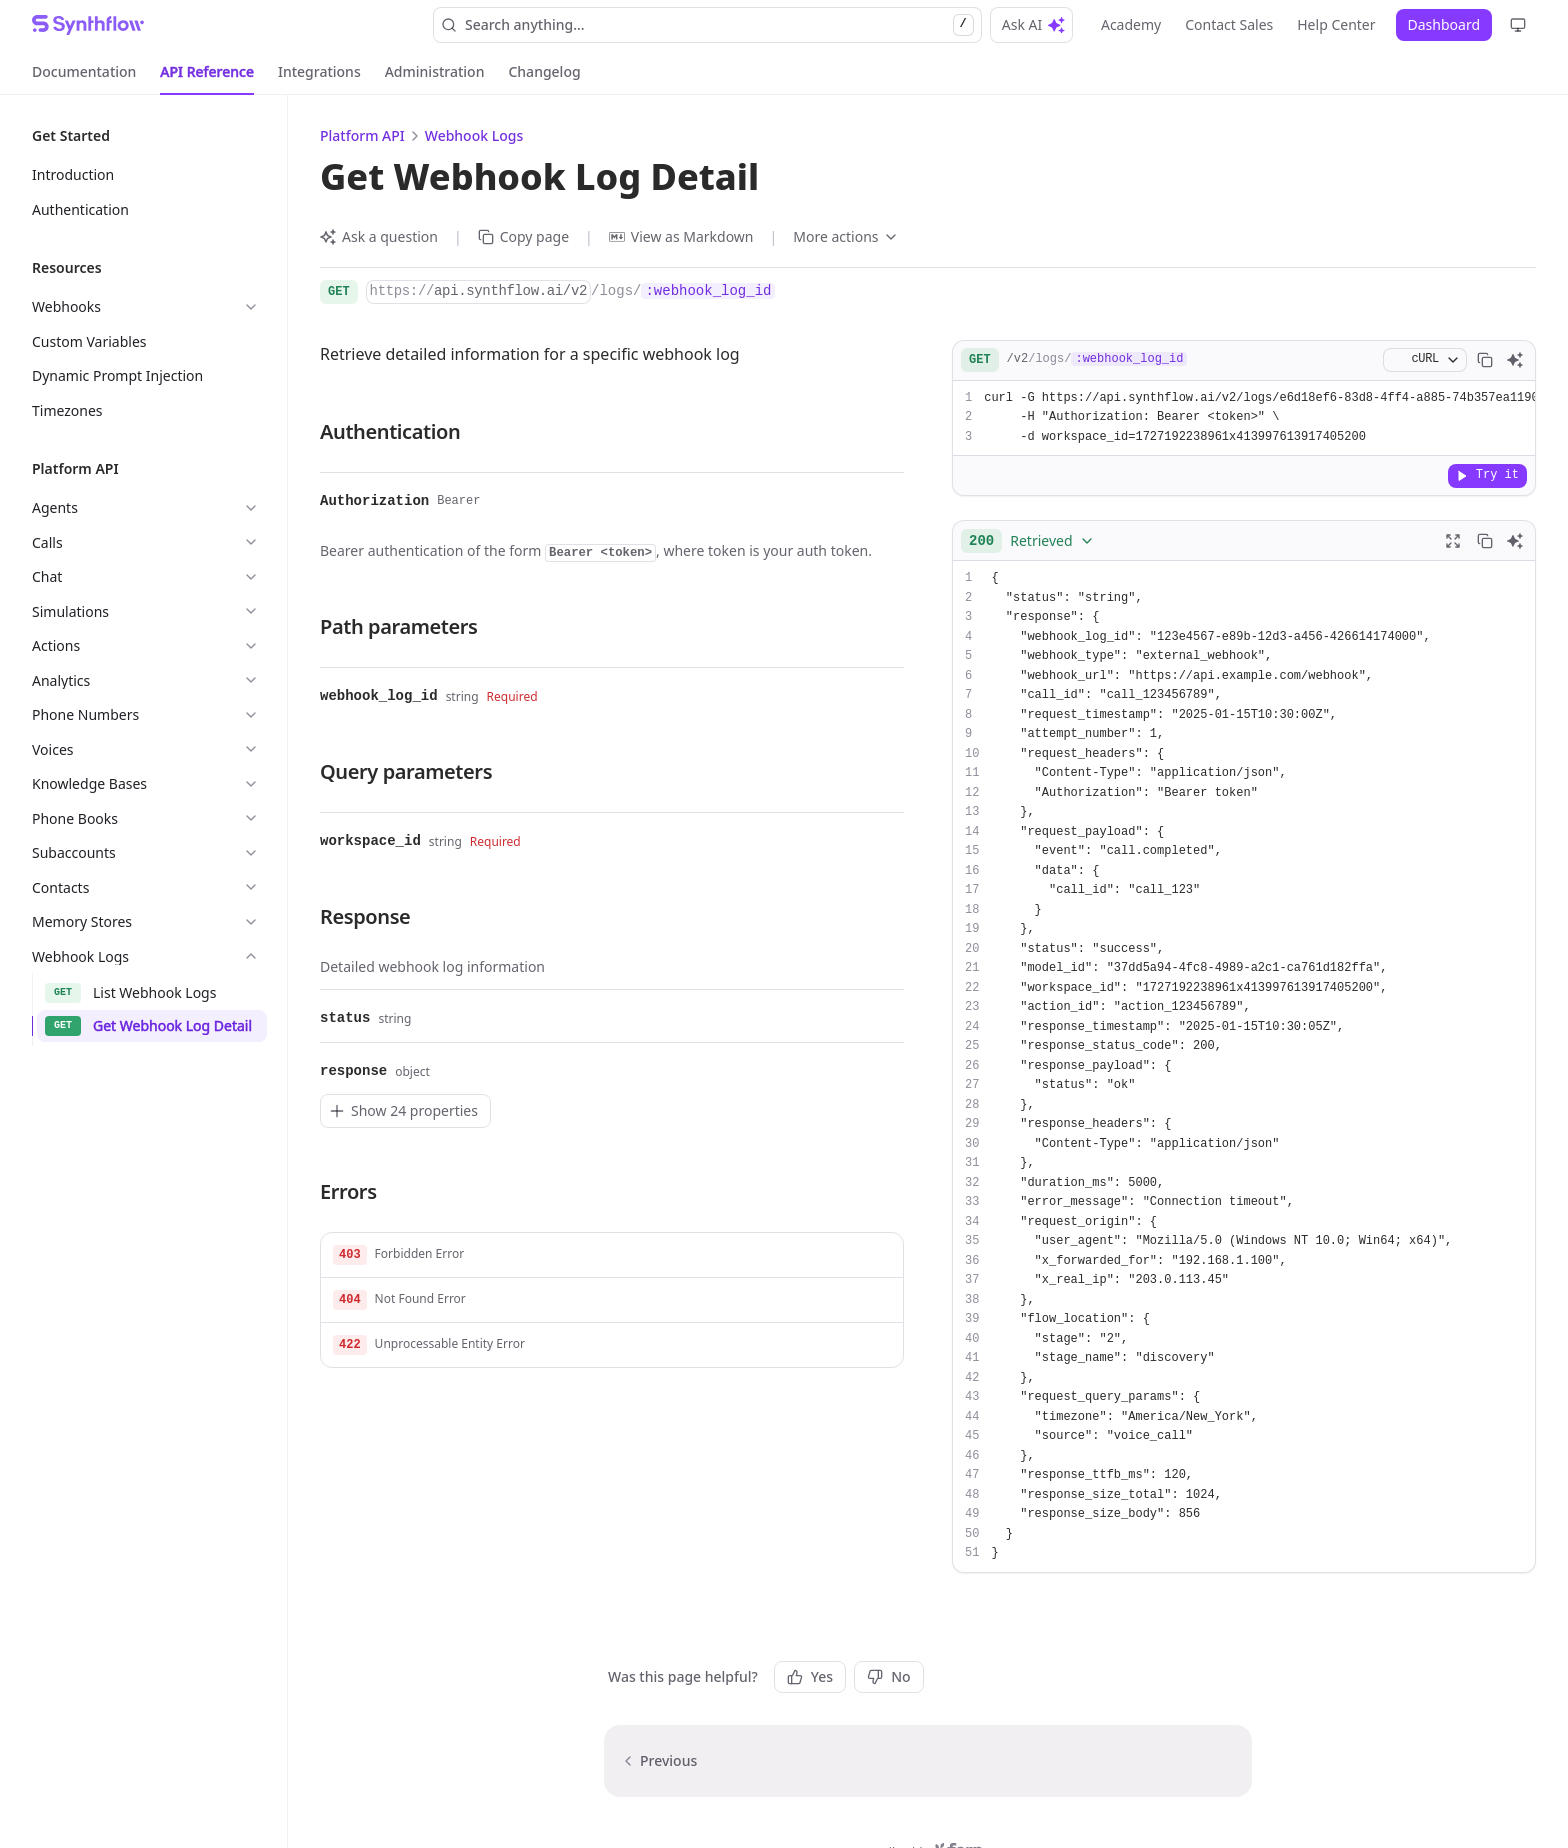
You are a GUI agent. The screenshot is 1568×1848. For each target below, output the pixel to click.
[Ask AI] (1515, 360)
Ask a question (379, 236)
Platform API (362, 135)
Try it (1487, 475)
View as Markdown (681, 236)
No (888, 1676)
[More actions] (845, 237)
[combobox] (1032, 541)
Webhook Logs (474, 135)
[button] (612, 1255)
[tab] (84, 72)
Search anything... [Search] (707, 25)
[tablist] (306, 72)
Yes (810, 1676)
